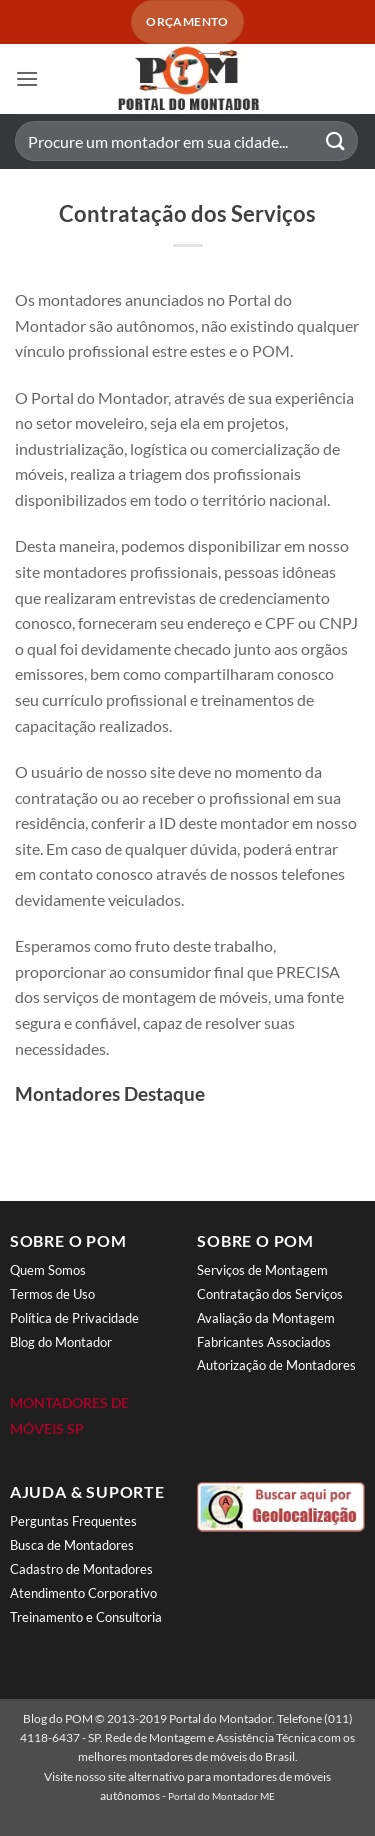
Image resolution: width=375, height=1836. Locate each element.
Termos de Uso (52, 1294)
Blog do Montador (61, 1342)
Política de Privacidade (74, 1318)
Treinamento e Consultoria (86, 1617)
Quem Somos (48, 1270)
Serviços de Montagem (262, 1270)
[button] (27, 78)
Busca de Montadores (72, 1545)
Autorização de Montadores (276, 1365)
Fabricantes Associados (264, 1342)
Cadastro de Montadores (81, 1569)
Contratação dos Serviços (270, 1294)
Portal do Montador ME (221, 1796)
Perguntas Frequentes (73, 1521)
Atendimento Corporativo (83, 1593)
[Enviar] (336, 141)
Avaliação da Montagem (266, 1318)
